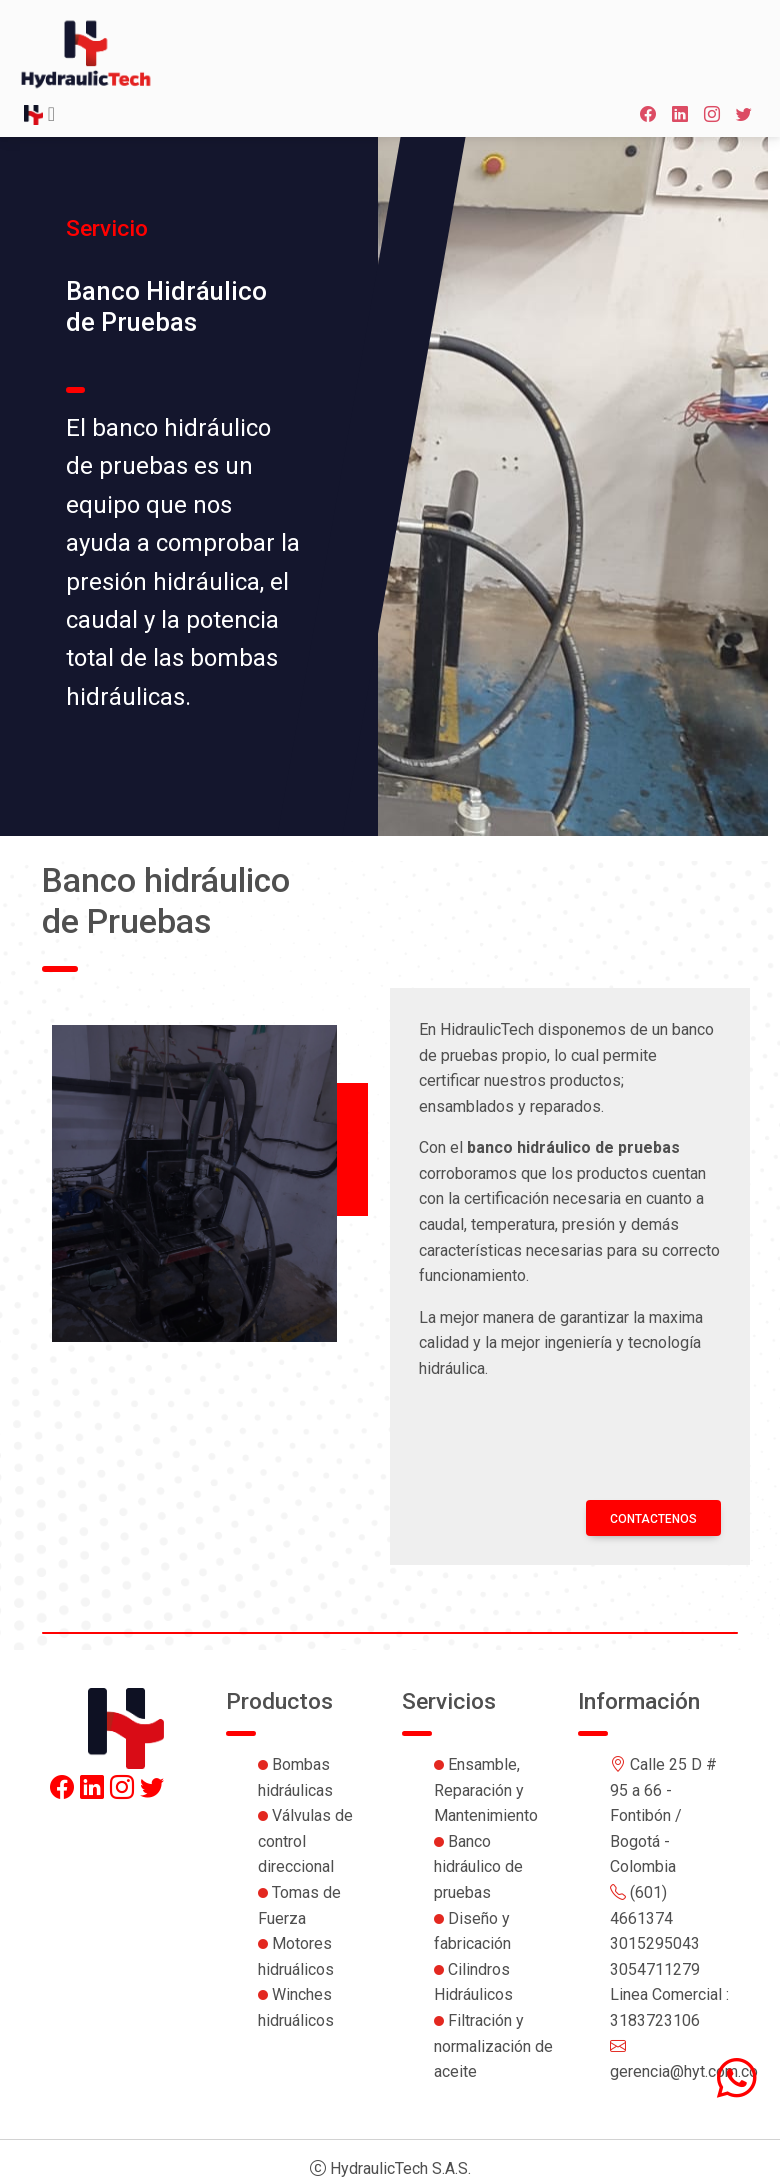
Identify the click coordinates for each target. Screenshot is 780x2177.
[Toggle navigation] (39, 115)
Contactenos (653, 1519)
